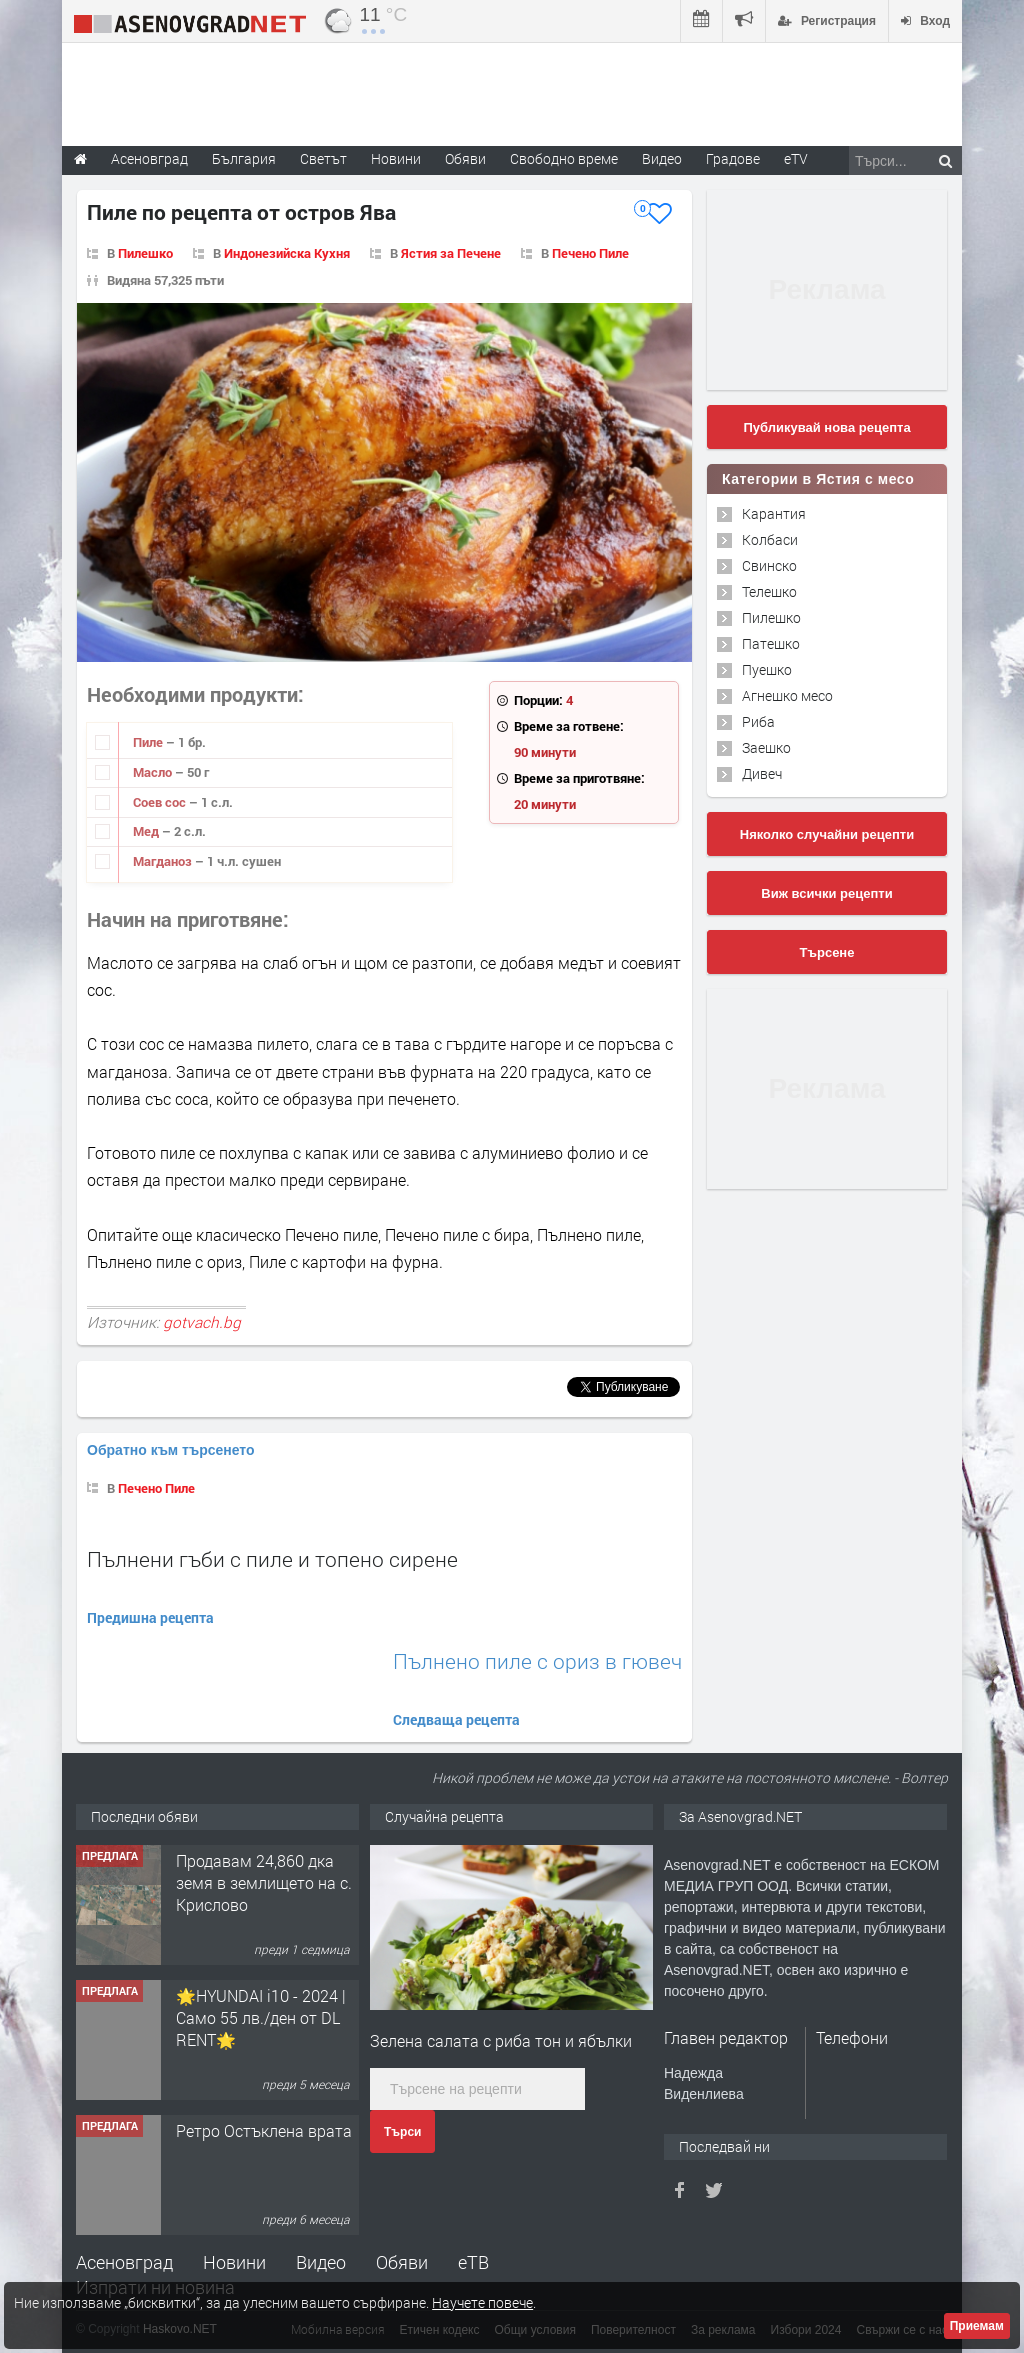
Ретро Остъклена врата (264, 2130)
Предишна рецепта (150, 1617)
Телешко (769, 591)
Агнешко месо (787, 695)
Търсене (827, 952)
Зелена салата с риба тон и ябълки (501, 2040)
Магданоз (164, 861)
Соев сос (161, 802)
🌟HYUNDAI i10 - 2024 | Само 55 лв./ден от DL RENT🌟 (261, 2018)
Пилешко (145, 253)
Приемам (977, 2326)
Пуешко (767, 669)
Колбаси (770, 539)
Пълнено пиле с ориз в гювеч (537, 1661)
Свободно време (564, 158)
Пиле (149, 742)
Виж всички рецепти (826, 893)
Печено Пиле (590, 253)
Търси (402, 2132)
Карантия (774, 513)
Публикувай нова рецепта (826, 427)
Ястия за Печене (451, 253)
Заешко (766, 747)
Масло (154, 772)
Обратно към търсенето (171, 1450)
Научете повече (482, 2302)
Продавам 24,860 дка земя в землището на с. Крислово (264, 1883)
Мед (147, 831)
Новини (396, 158)
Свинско (769, 565)
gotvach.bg (202, 1322)
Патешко (771, 643)
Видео (321, 2262)
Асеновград (124, 2262)
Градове (733, 158)
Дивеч (762, 773)
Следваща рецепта (456, 1719)
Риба (758, 721)
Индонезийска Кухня (287, 253)
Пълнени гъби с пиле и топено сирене (272, 1559)
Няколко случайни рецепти (827, 834)
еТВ (473, 2262)
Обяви (402, 2262)
